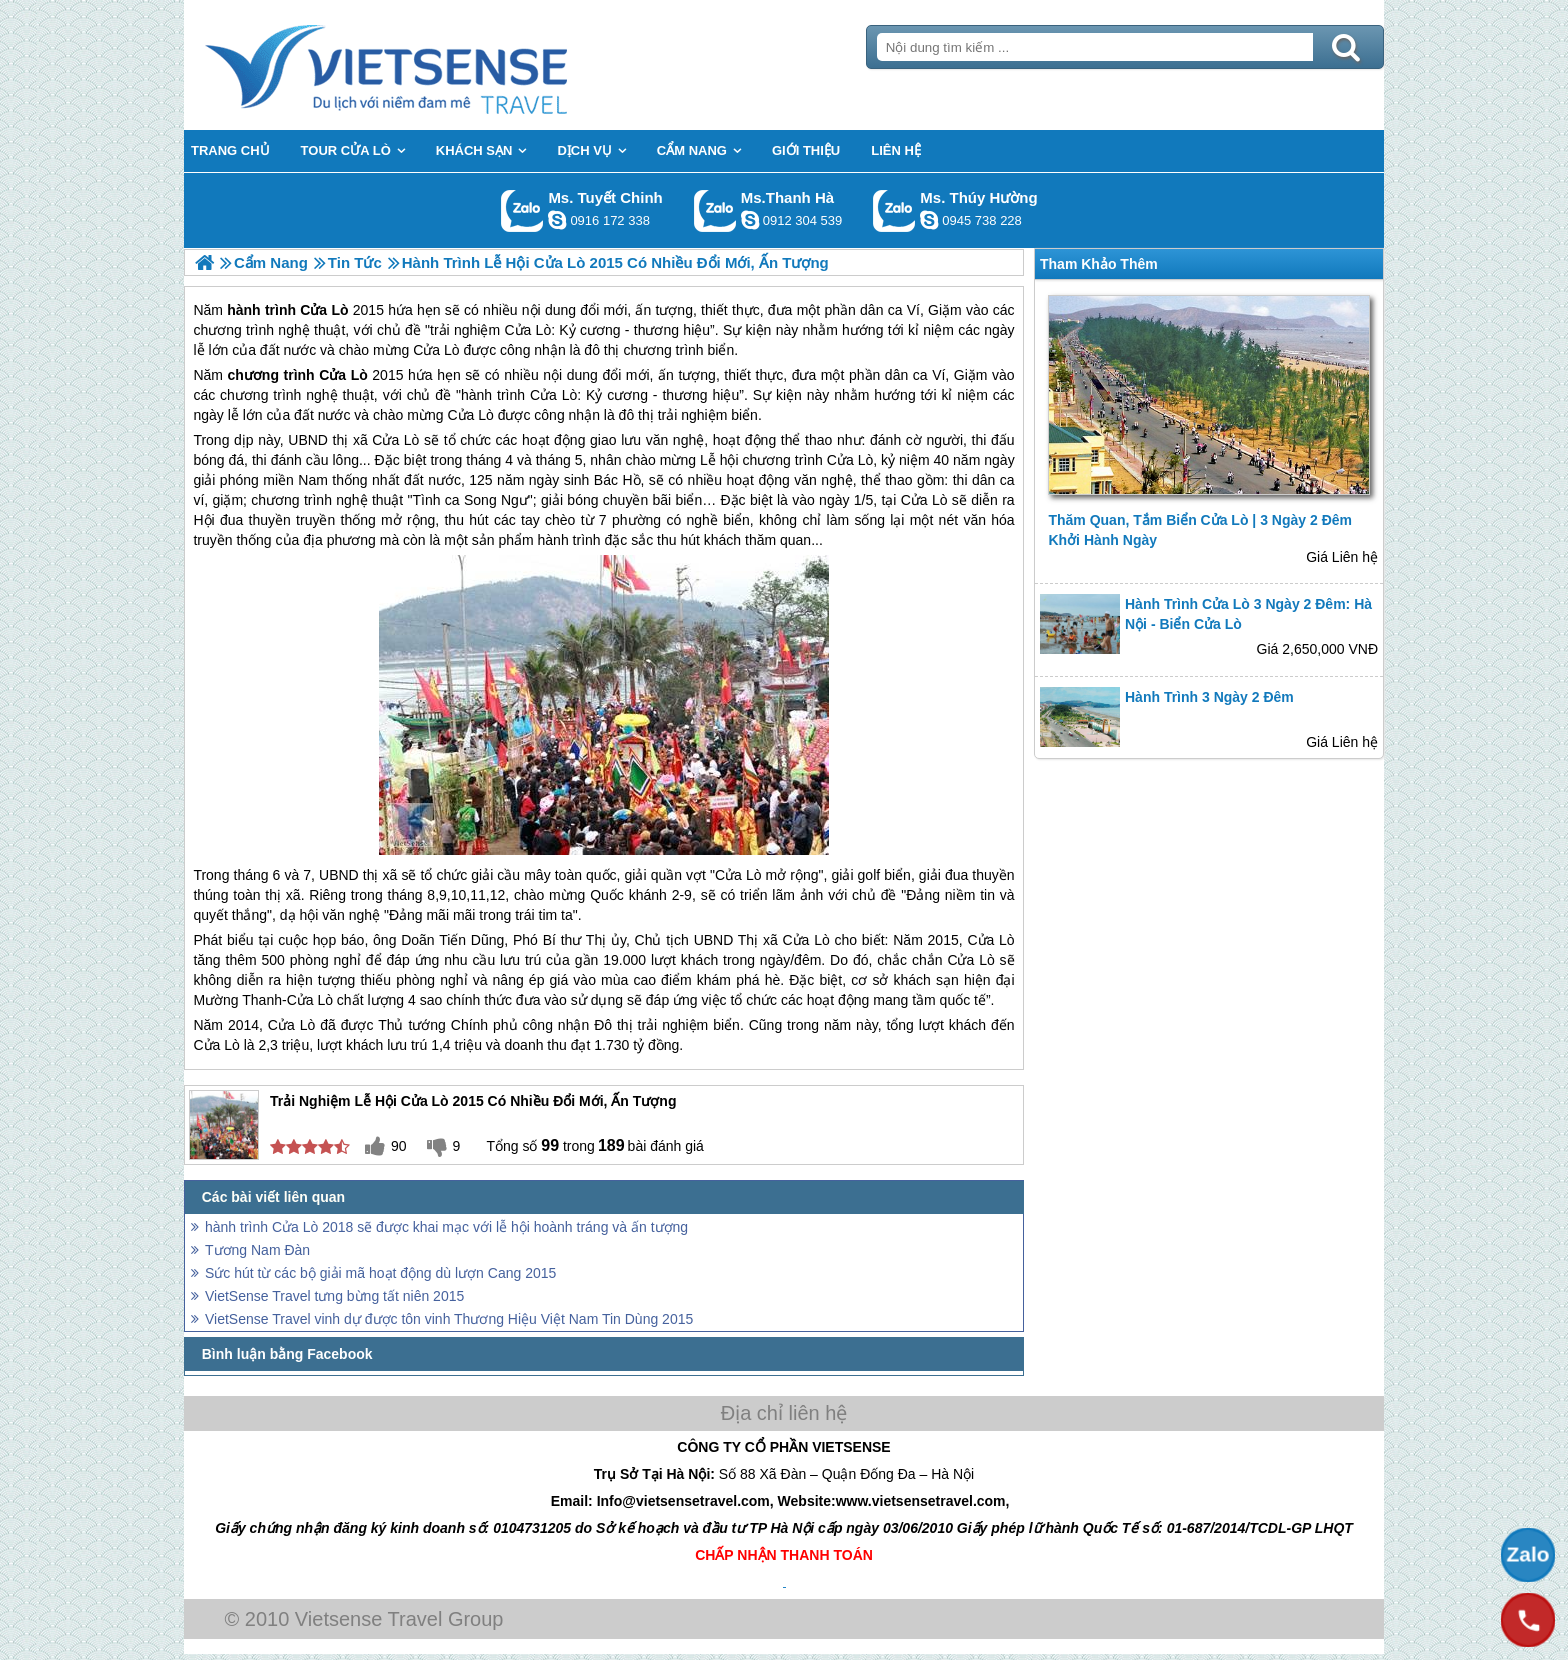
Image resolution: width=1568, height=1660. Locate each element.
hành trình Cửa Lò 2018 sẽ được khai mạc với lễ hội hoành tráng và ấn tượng (446, 1227)
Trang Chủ (436, 65)
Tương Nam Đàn (257, 1250)
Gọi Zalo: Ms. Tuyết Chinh (522, 210)
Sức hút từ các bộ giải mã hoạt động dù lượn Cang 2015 (380, 1273)
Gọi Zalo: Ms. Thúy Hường (894, 210)
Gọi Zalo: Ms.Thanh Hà (715, 210)
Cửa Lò (343, 375)
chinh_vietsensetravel (557, 220)
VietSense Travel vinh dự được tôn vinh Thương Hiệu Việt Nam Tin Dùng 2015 (449, 1319)
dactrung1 (929, 220)
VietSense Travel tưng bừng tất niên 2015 (334, 1296)
